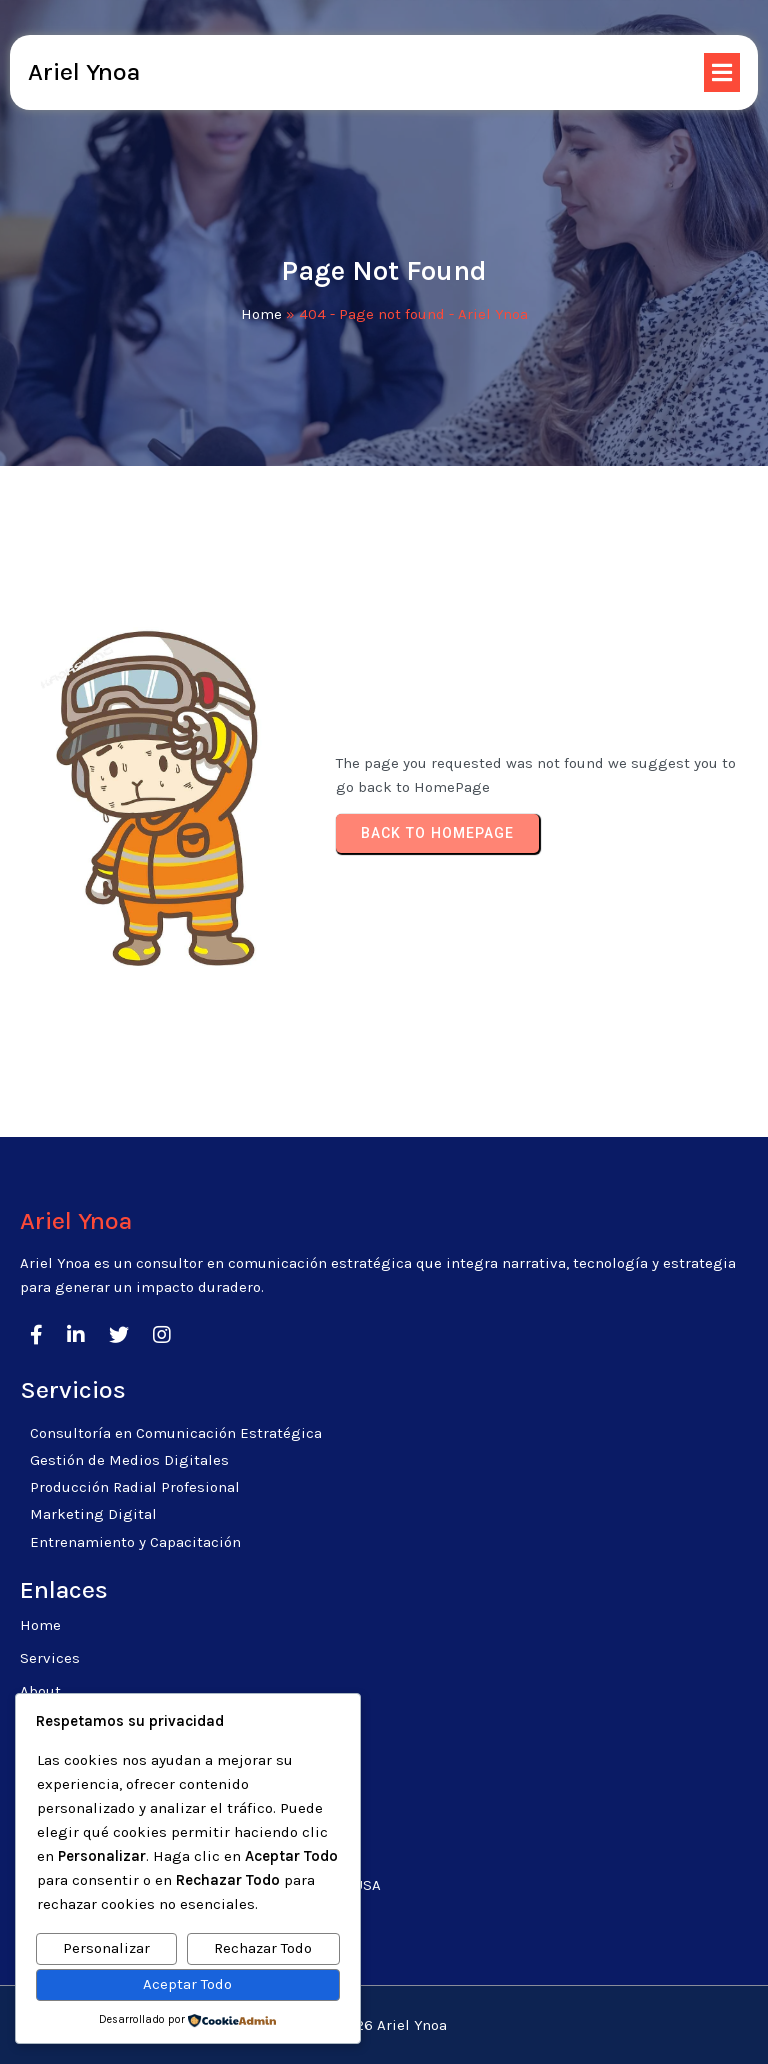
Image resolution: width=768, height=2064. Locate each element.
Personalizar (106, 1948)
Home (261, 314)
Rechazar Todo (263, 1948)
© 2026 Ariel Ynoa (384, 2025)
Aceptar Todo (187, 1984)
